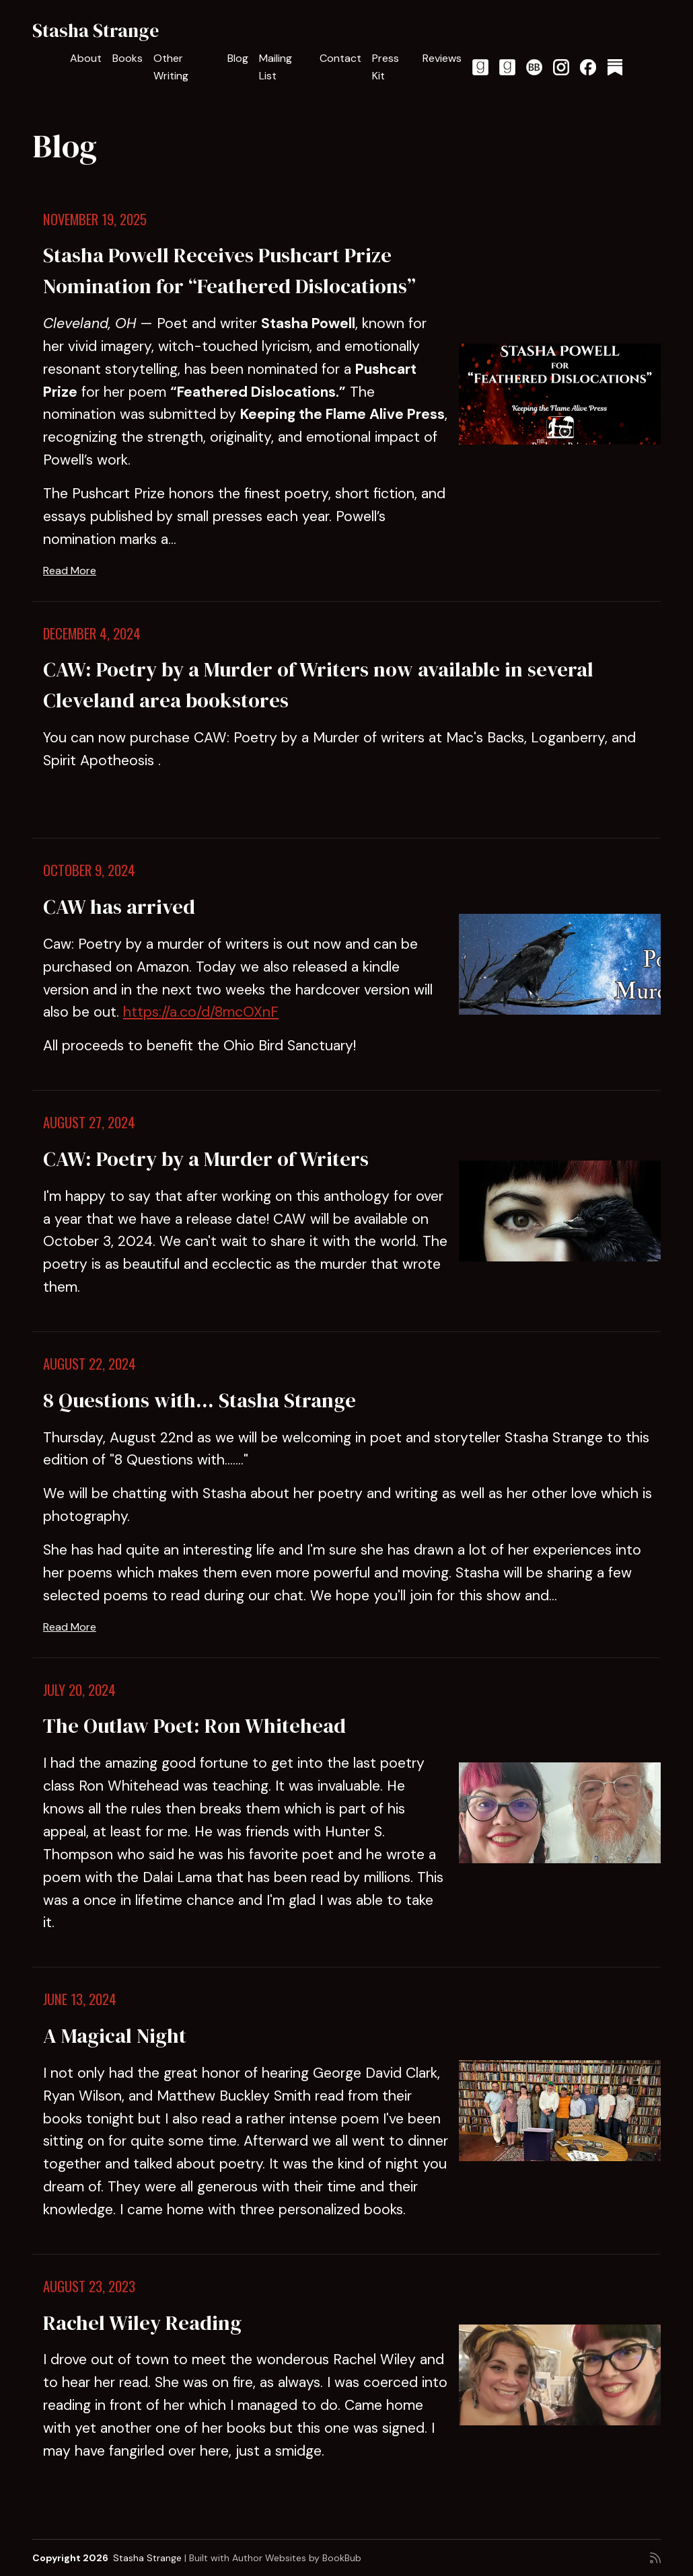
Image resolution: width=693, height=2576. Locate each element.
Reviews (442, 58)
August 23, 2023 (89, 2286)
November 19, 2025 (95, 219)
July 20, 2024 (79, 1690)
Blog (237, 58)
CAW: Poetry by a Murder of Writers (206, 1158)
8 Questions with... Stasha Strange (199, 1400)
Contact (340, 58)
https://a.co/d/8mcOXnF (201, 1012)
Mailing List (275, 67)
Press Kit (385, 67)
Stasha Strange (95, 30)
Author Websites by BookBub (296, 2558)
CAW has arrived (119, 906)
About (86, 58)
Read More (69, 570)
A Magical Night (114, 2035)
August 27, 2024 (89, 1122)
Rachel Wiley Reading (142, 2322)
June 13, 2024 (79, 1999)
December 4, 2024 (92, 633)
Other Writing (170, 67)
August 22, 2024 (89, 1364)
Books (127, 58)
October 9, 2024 (89, 870)
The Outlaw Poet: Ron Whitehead (194, 1725)
